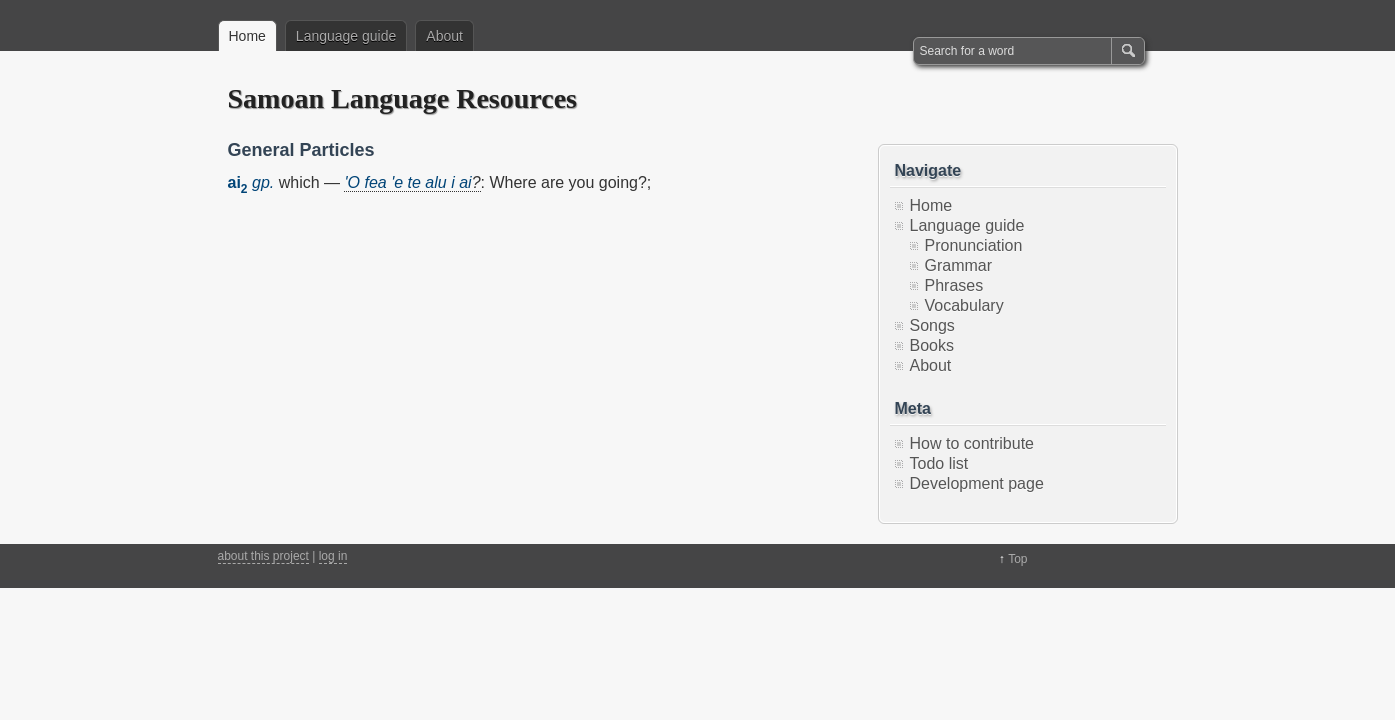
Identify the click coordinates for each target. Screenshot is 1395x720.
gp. (263, 182)
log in (333, 556)
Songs (932, 325)
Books (932, 345)
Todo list (939, 463)
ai (465, 182)
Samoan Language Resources (403, 98)
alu (435, 182)
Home (247, 36)
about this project (263, 556)
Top (1017, 559)
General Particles (301, 150)
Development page (977, 483)
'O (352, 182)
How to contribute (972, 443)
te (414, 182)
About (444, 36)
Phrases (954, 285)
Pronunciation (974, 245)
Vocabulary (964, 305)
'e (397, 182)
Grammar (959, 265)
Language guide (346, 36)
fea (375, 182)
